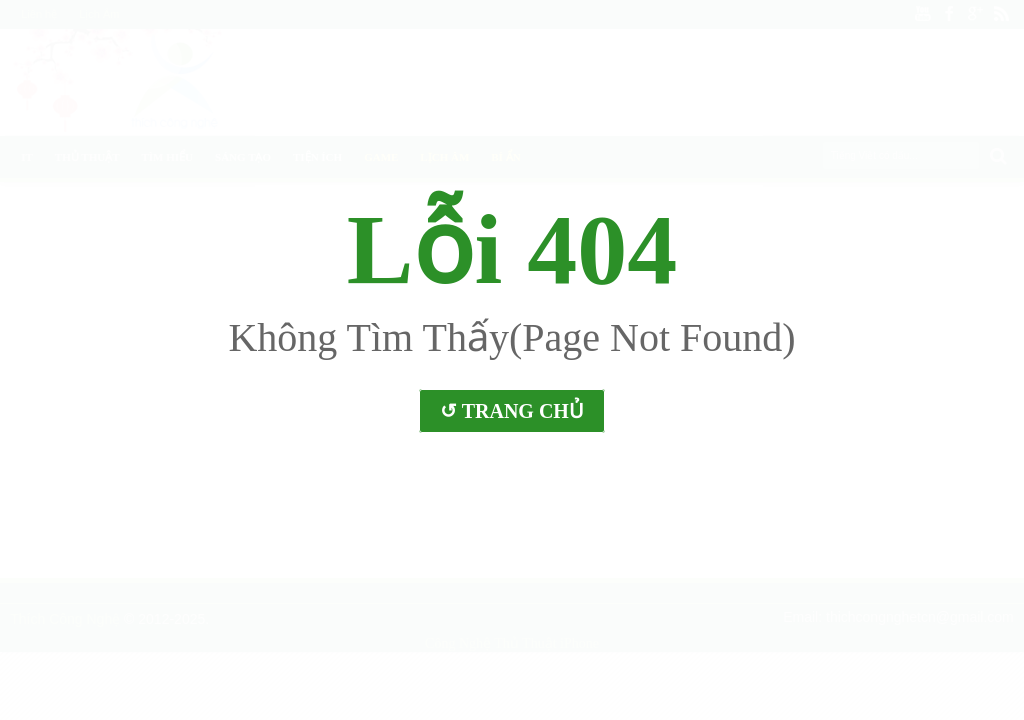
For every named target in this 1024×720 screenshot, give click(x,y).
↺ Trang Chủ (512, 411)
